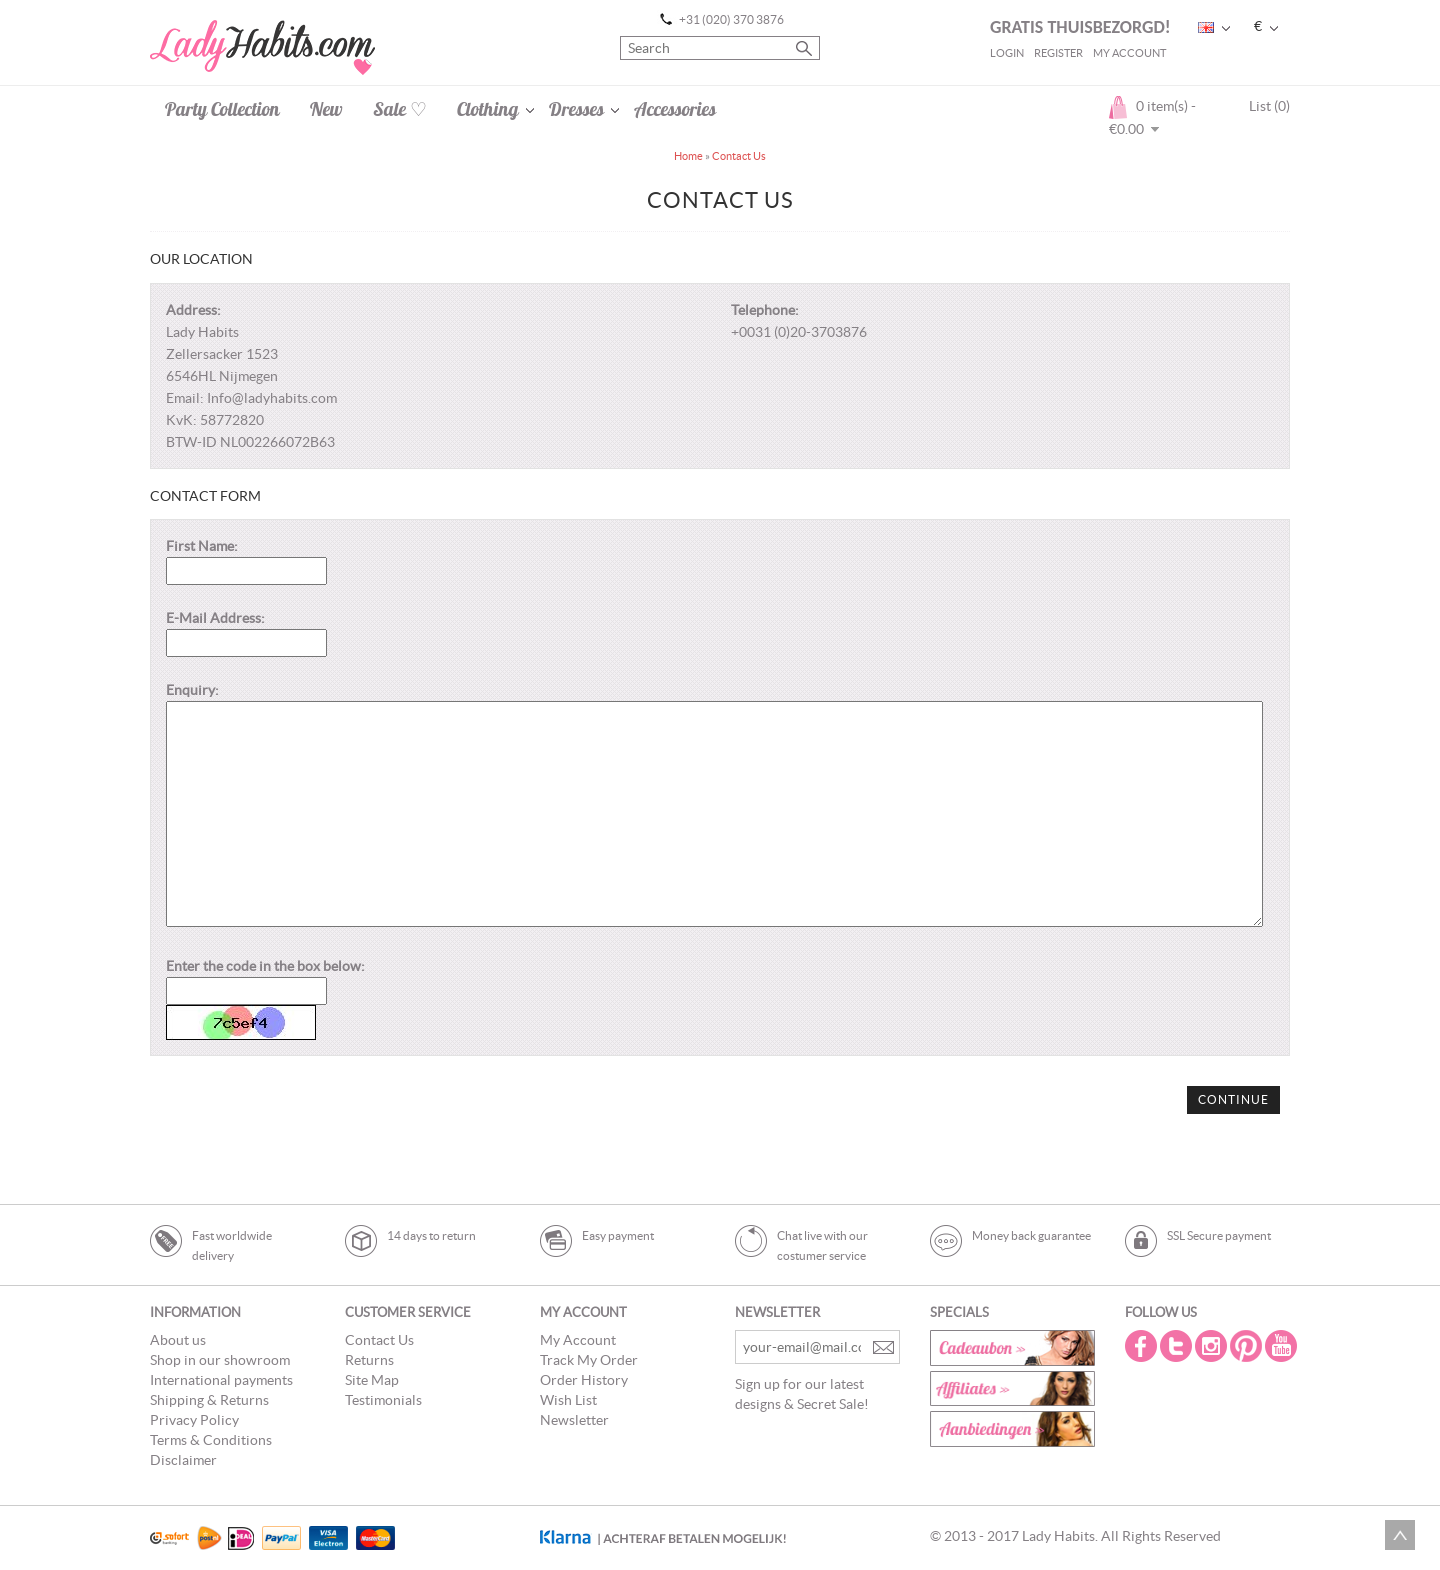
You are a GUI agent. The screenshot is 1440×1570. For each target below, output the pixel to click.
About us (178, 1340)
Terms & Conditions (211, 1440)
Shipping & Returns (209, 1400)
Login (1007, 53)
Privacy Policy (194, 1420)
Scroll (1400, 1535)
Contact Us (739, 156)
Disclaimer (183, 1460)
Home (688, 156)
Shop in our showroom (220, 1360)
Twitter (1178, 1346)
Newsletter (574, 1420)
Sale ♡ (400, 109)
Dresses (576, 109)
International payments (221, 1380)
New (326, 109)
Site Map (372, 1380)
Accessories (675, 109)
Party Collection (222, 109)
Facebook (1143, 1346)
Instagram (1213, 1346)
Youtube (1283, 1346)
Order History (584, 1380)
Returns (369, 1360)
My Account (1129, 53)
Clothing (488, 109)
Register (1058, 53)
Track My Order (589, 1360)
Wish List (568, 1400)
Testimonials (383, 1400)
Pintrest (1248, 1346)
